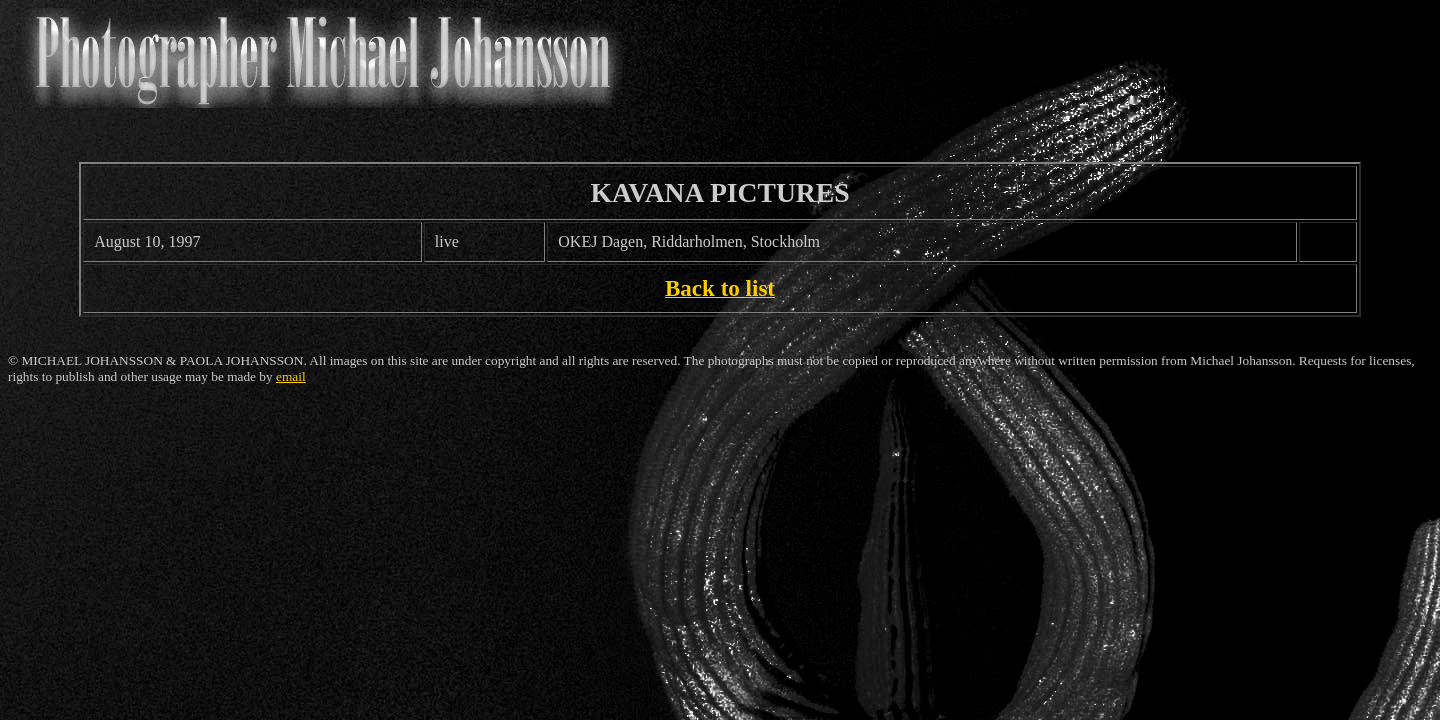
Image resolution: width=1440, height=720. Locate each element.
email (291, 376)
